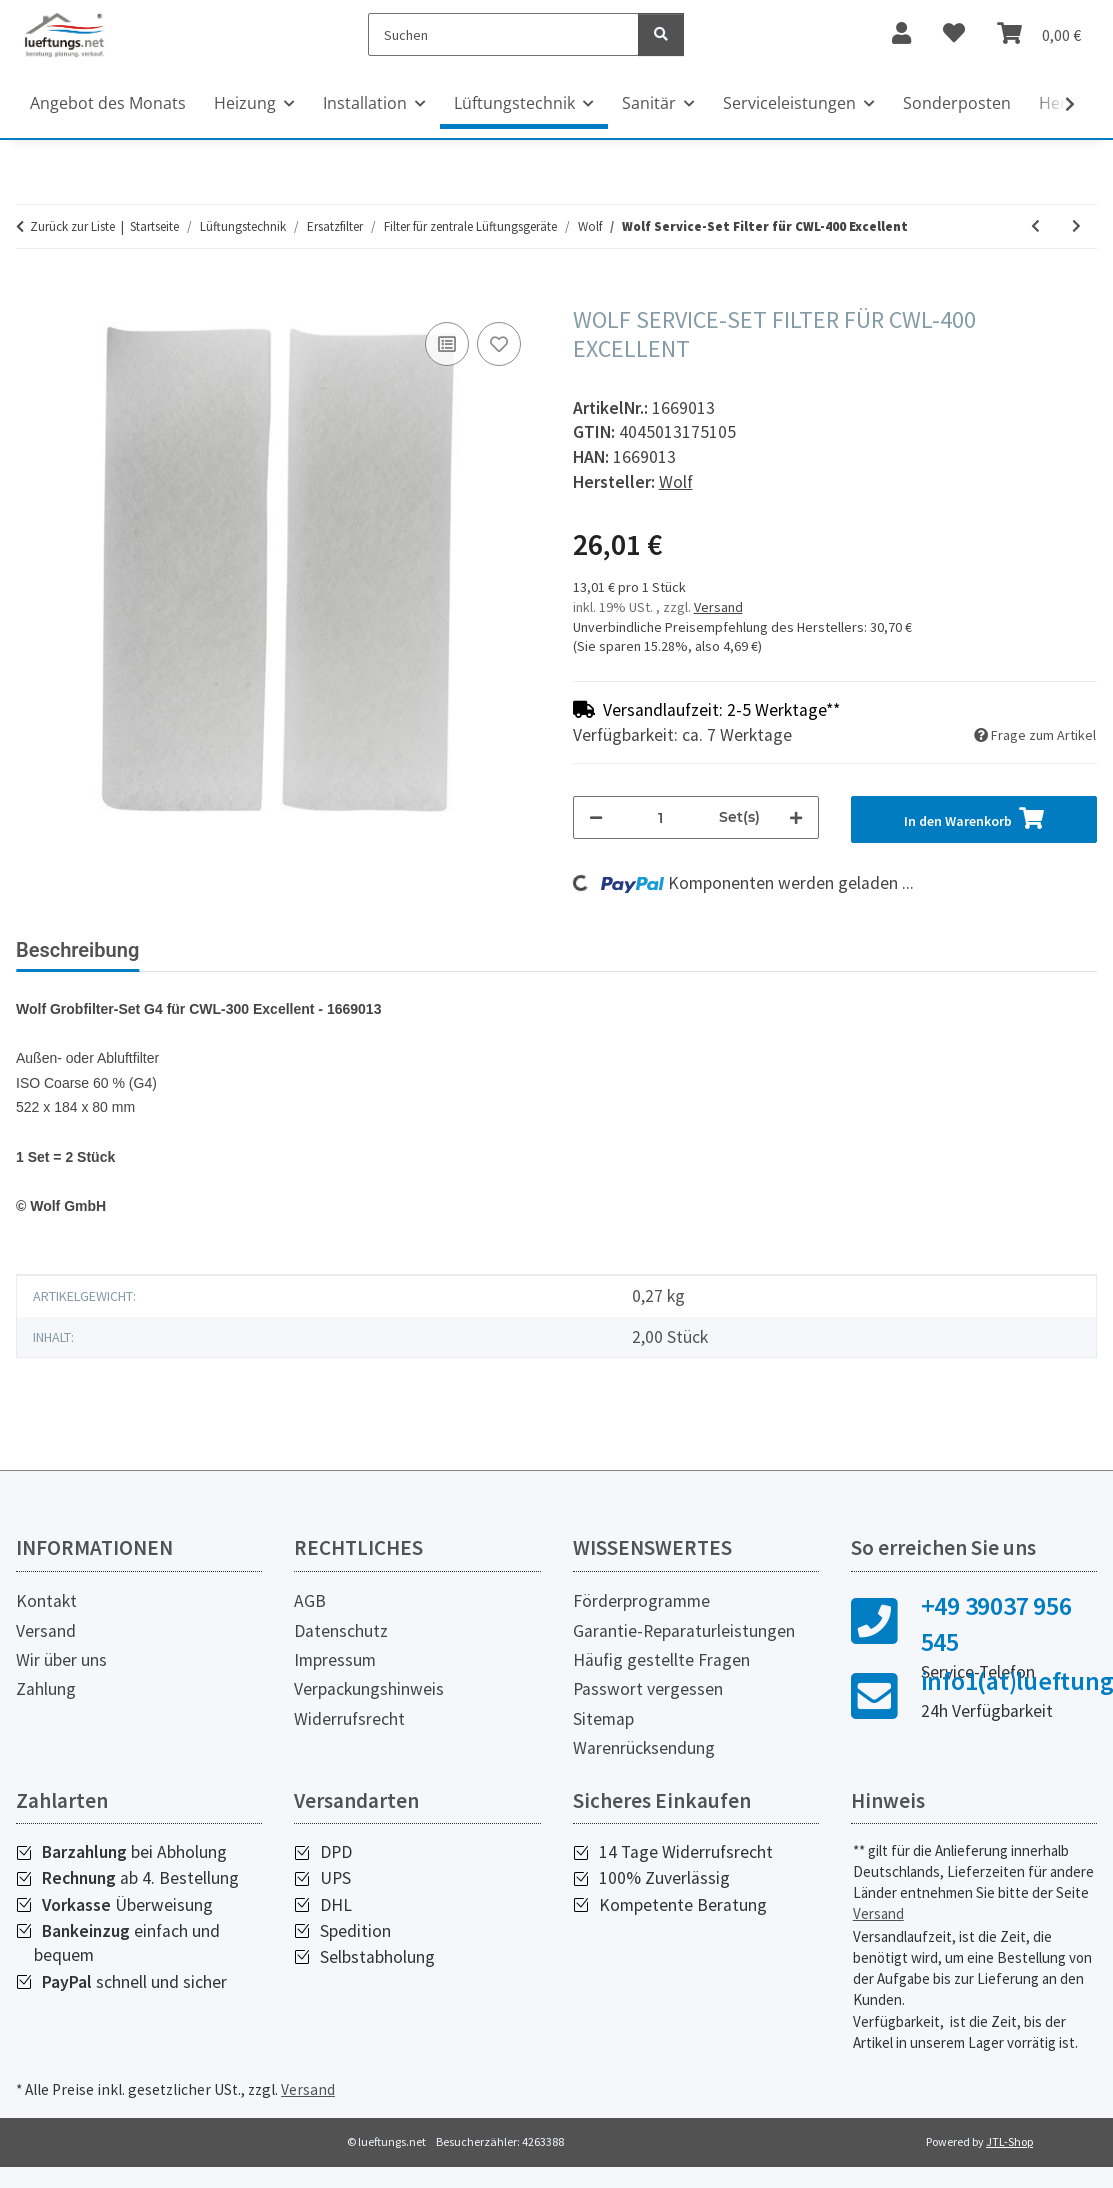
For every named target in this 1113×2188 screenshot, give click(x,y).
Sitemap (603, 1719)
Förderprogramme (641, 1601)
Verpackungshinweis (369, 1689)
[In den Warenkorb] (32, 295)
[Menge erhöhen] (796, 817)
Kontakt (46, 1601)
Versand (718, 607)
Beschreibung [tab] (77, 950)
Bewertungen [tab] (230, 950)
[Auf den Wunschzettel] (499, 344)
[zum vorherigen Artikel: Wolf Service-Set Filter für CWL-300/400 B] (1035, 226)
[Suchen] (503, 34)
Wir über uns (61, 1660)
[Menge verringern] (596, 817)
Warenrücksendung (644, 1748)
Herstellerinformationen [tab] (429, 950)
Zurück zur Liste (72, 226)
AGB (310, 1601)
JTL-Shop (1009, 2141)
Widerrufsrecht (349, 1719)
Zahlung (46, 1689)
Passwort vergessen (648, 1689)
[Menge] (661, 817)
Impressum (335, 1660)
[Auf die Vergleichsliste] (447, 344)
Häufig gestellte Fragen (661, 1660)
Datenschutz (341, 1631)
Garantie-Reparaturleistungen (684, 1631)
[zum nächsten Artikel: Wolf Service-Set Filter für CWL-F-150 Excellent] (1076, 226)
